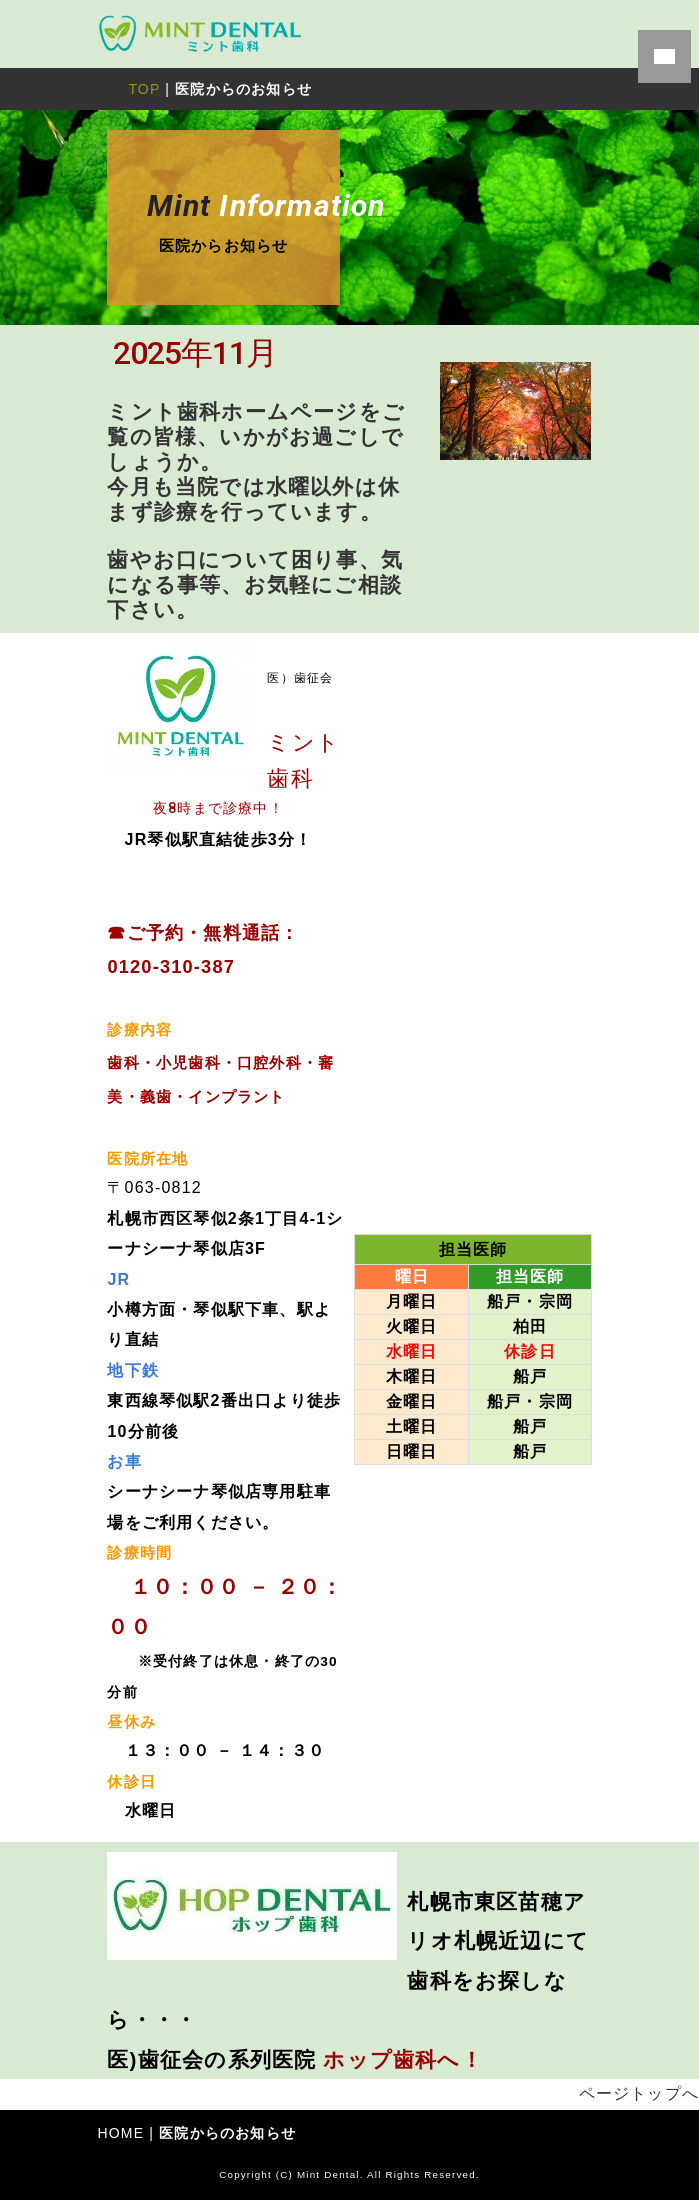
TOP (144, 89)
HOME (120, 2133)
